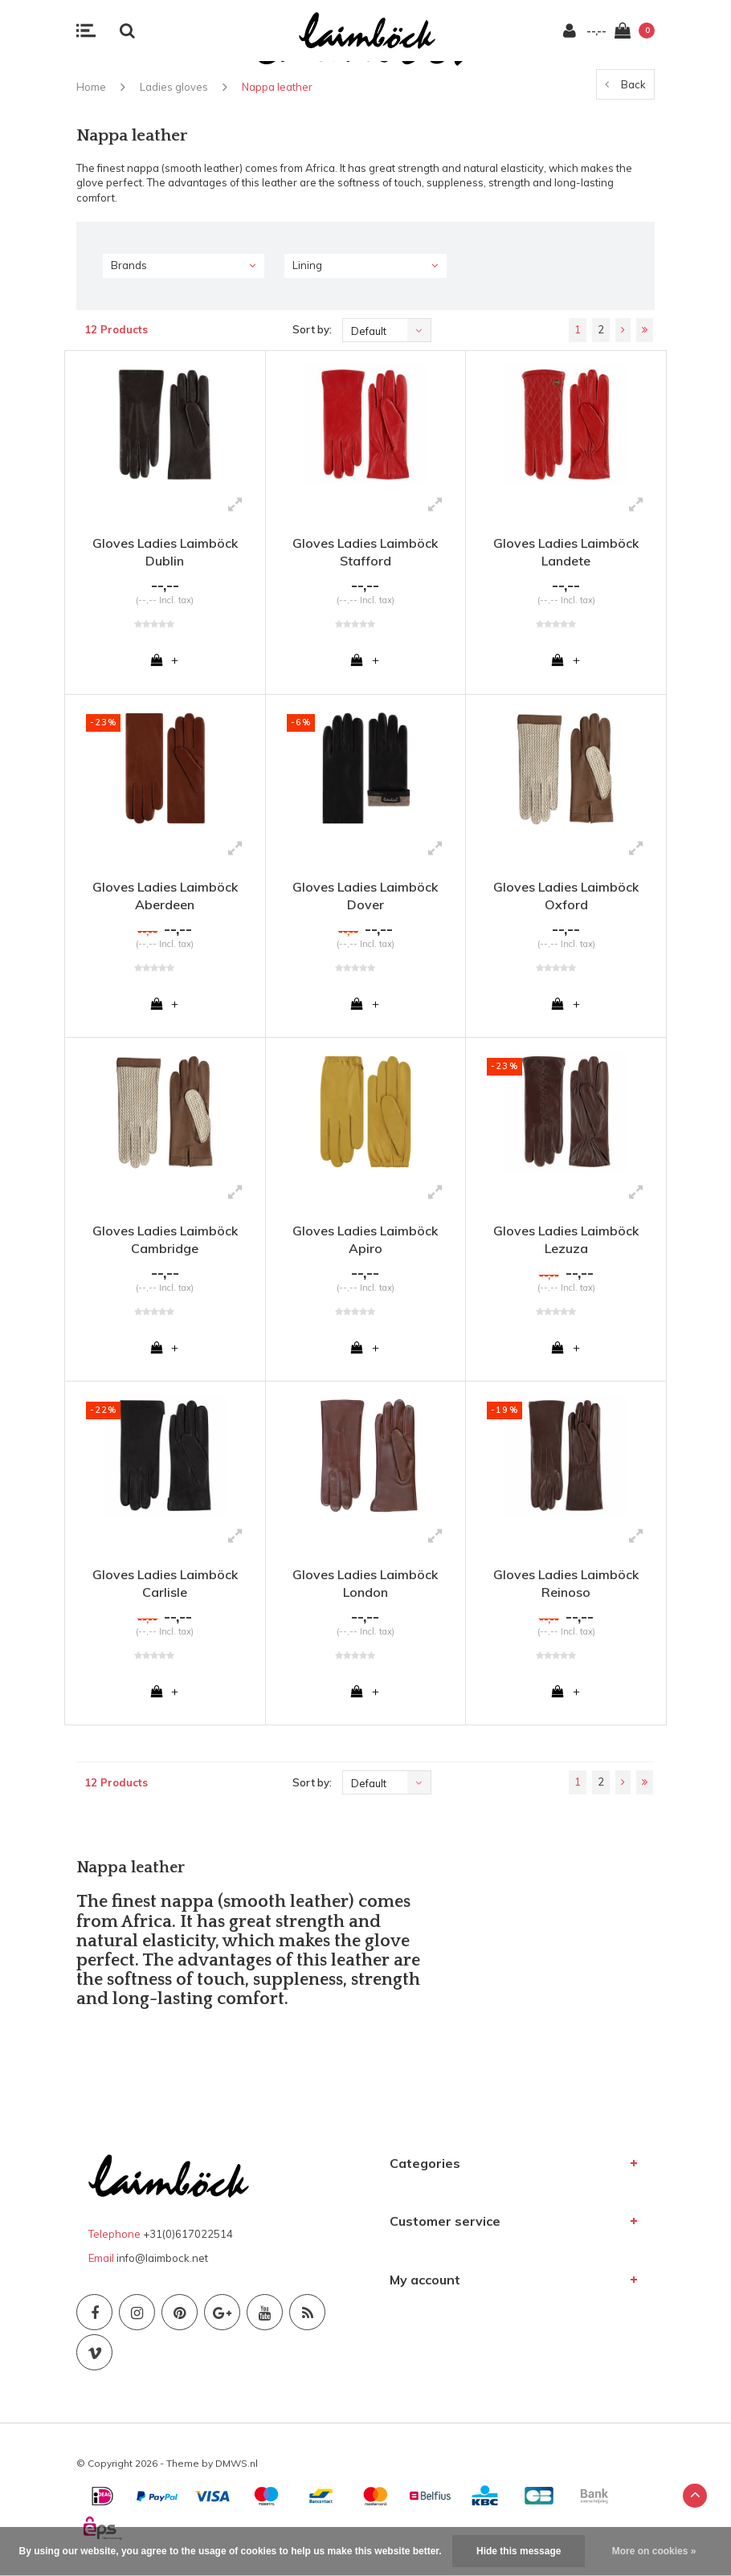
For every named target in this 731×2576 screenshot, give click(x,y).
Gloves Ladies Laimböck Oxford (566, 897)
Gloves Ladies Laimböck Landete (566, 552)
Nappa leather (277, 86)
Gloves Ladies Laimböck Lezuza (566, 1243)
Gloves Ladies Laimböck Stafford (365, 552)
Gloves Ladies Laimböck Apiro (365, 1243)
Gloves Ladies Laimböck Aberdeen (165, 897)
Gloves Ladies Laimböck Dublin (165, 552)
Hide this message (518, 2551)
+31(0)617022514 (188, 2241)
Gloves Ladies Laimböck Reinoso (566, 1589)
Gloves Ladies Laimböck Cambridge (165, 1243)
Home (91, 86)
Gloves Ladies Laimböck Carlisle (165, 1589)
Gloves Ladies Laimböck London (365, 1589)
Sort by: (312, 329)
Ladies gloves (174, 86)
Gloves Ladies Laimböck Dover (365, 897)
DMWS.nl (236, 2471)
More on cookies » (654, 2551)
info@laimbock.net (162, 2266)
